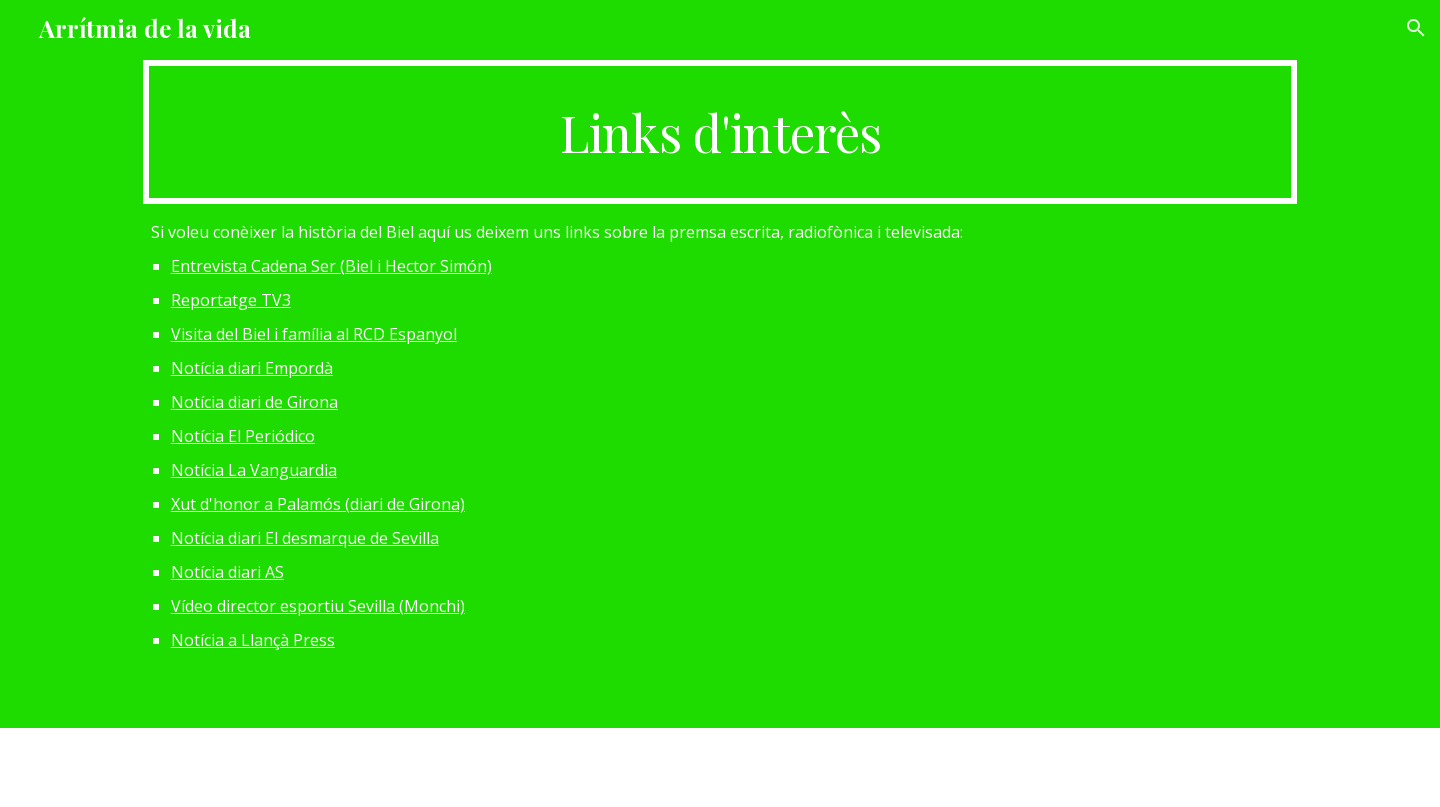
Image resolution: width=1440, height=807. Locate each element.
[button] (1416, 28)
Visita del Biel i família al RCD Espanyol (314, 334)
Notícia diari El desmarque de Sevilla (305, 538)
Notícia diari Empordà (252, 368)
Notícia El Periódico (243, 436)
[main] (720, 132)
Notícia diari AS (227, 572)
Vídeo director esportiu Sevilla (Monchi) (318, 606)
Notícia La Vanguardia (254, 470)
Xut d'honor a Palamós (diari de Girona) (318, 504)
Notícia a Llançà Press (253, 640)
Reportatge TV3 (231, 300)
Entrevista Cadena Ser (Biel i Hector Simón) (331, 266)
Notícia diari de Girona (254, 402)
